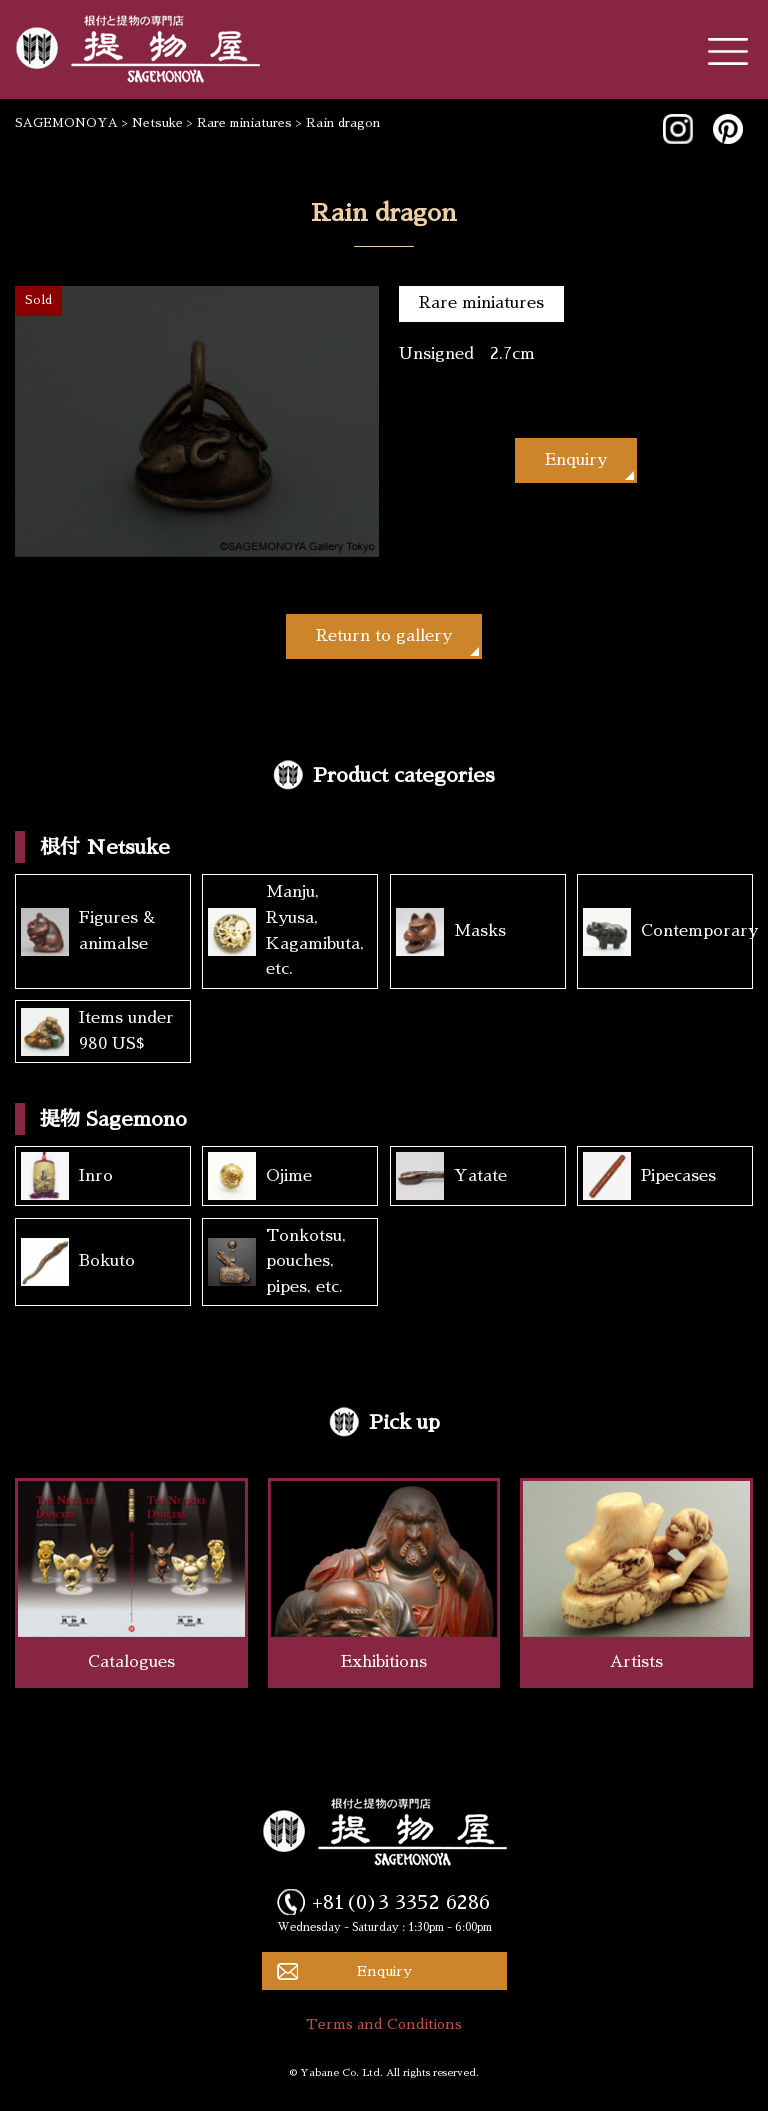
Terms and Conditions (384, 2024)
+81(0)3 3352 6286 (401, 1902)
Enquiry (576, 460)
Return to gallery (384, 636)
